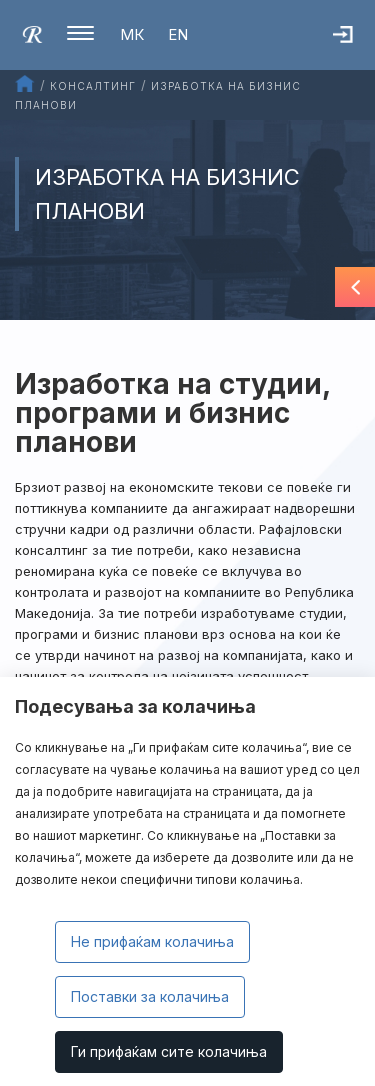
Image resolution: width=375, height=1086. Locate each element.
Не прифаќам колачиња (152, 941)
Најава (354, 45)
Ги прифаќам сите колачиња (169, 1051)
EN (178, 34)
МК (132, 34)
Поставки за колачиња (150, 996)
